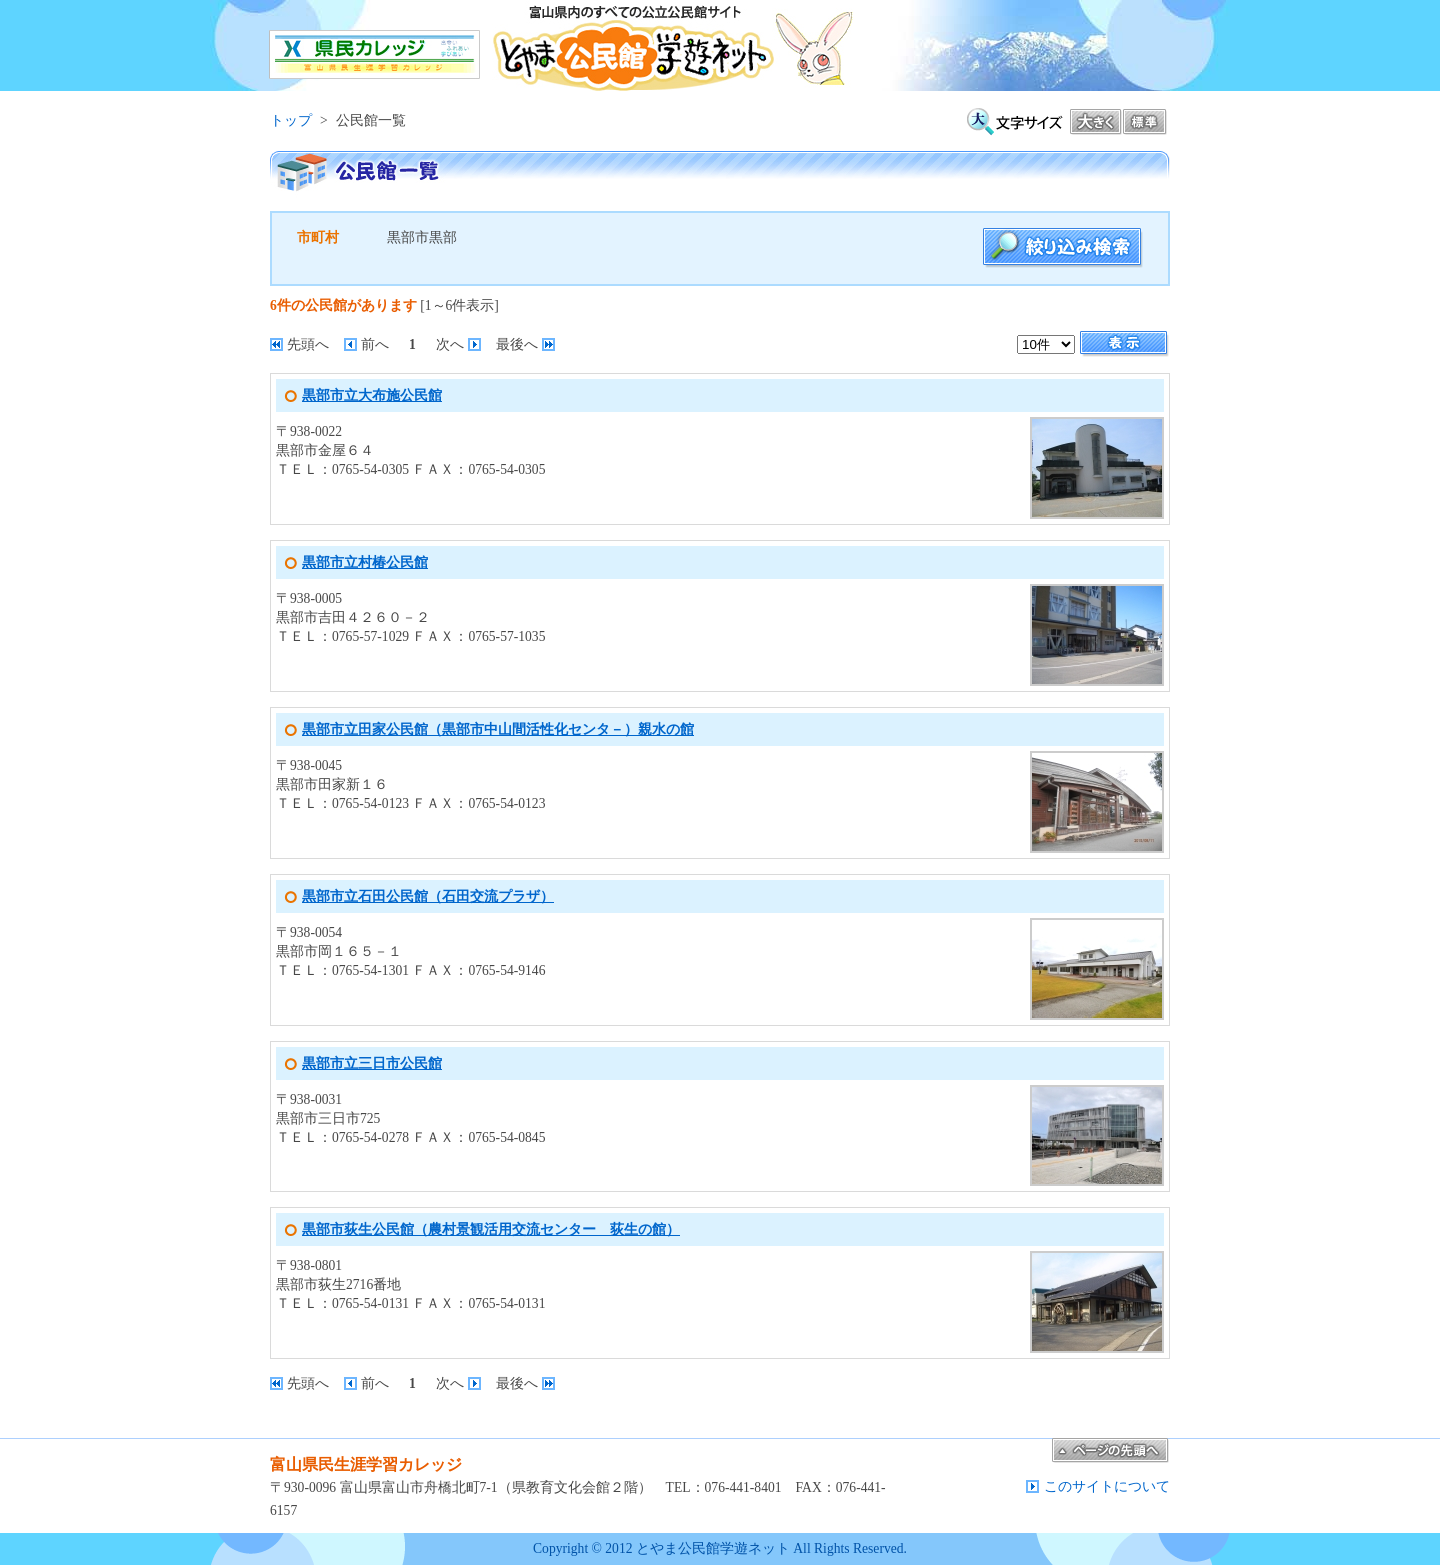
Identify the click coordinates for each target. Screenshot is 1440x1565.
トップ (291, 120)
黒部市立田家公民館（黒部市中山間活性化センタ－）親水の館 (498, 729)
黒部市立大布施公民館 (372, 395)
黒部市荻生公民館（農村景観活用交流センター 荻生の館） (491, 1229)
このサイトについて (1107, 1486)
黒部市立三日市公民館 (372, 1063)
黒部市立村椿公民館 (365, 562)
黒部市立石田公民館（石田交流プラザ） (428, 896)
